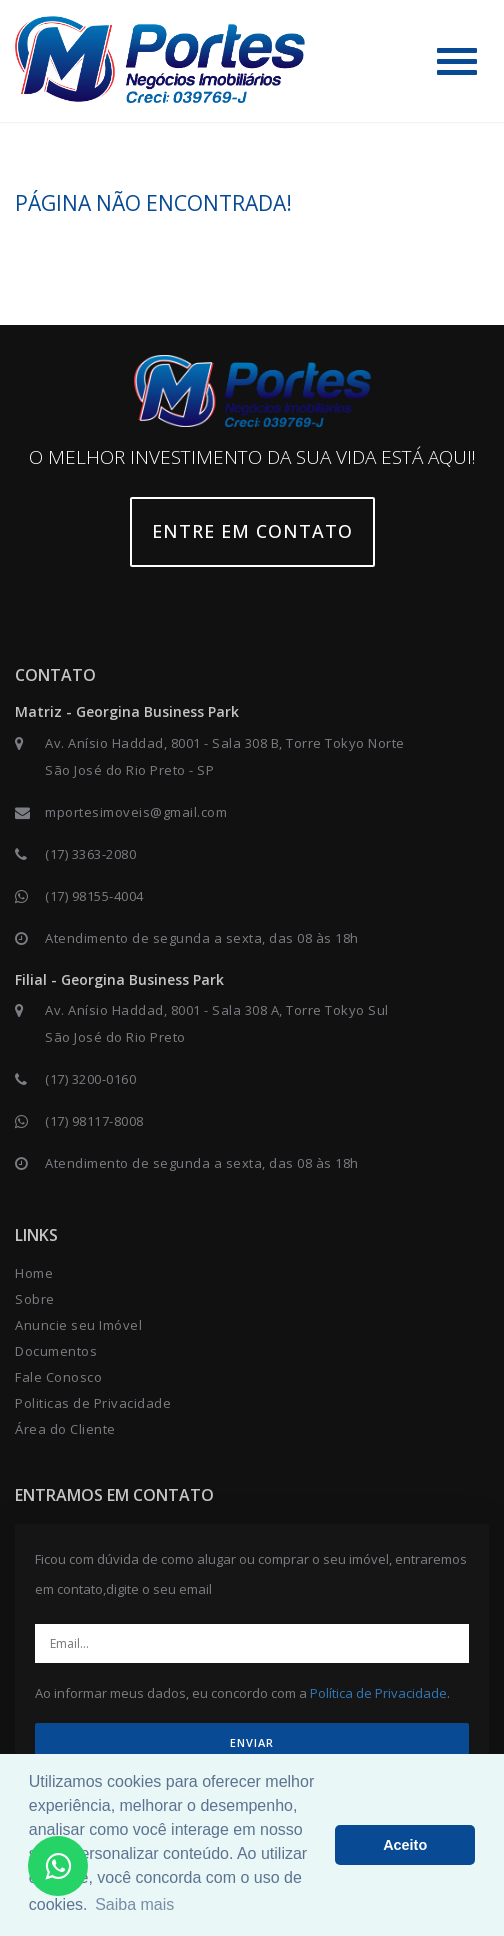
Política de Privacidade (378, 1693)
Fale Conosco (58, 1377)
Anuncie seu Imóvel (78, 1325)
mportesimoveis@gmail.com (136, 812)
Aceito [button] (405, 1845)
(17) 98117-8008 (94, 1121)
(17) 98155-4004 (94, 896)
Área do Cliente (65, 1429)
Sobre (35, 1299)
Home (34, 1273)
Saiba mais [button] (134, 1904)
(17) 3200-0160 (90, 1079)
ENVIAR (252, 1742)
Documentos (56, 1351)
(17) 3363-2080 (90, 854)
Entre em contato (252, 531)
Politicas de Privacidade (93, 1403)
